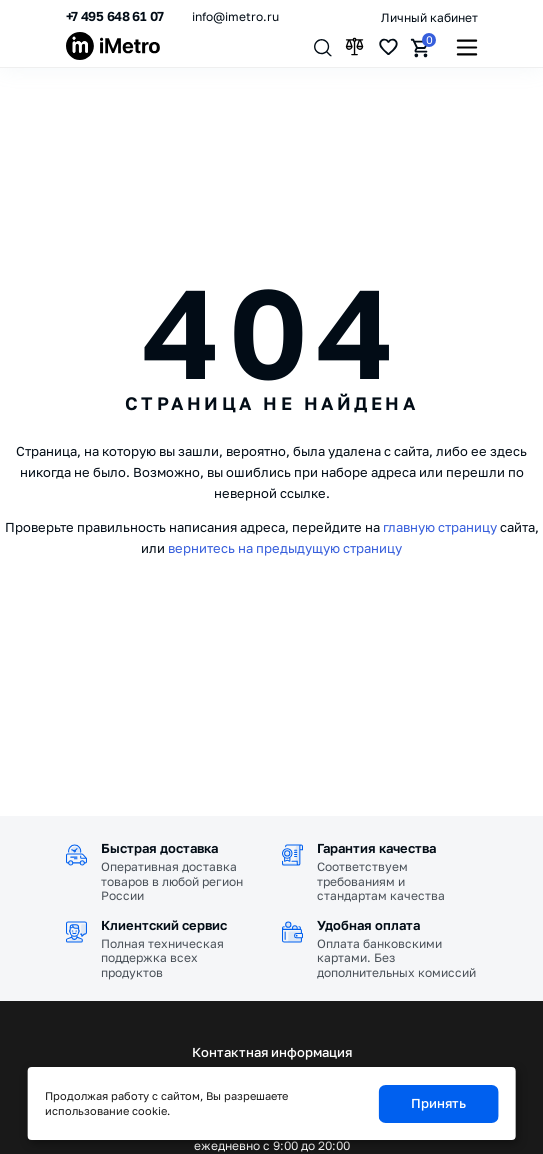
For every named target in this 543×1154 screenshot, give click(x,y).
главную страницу (440, 527)
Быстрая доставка (159, 848)
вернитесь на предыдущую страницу (285, 548)
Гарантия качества (376, 848)
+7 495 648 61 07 (115, 16)
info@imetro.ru (235, 16)
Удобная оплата (368, 925)
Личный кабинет (429, 17)
